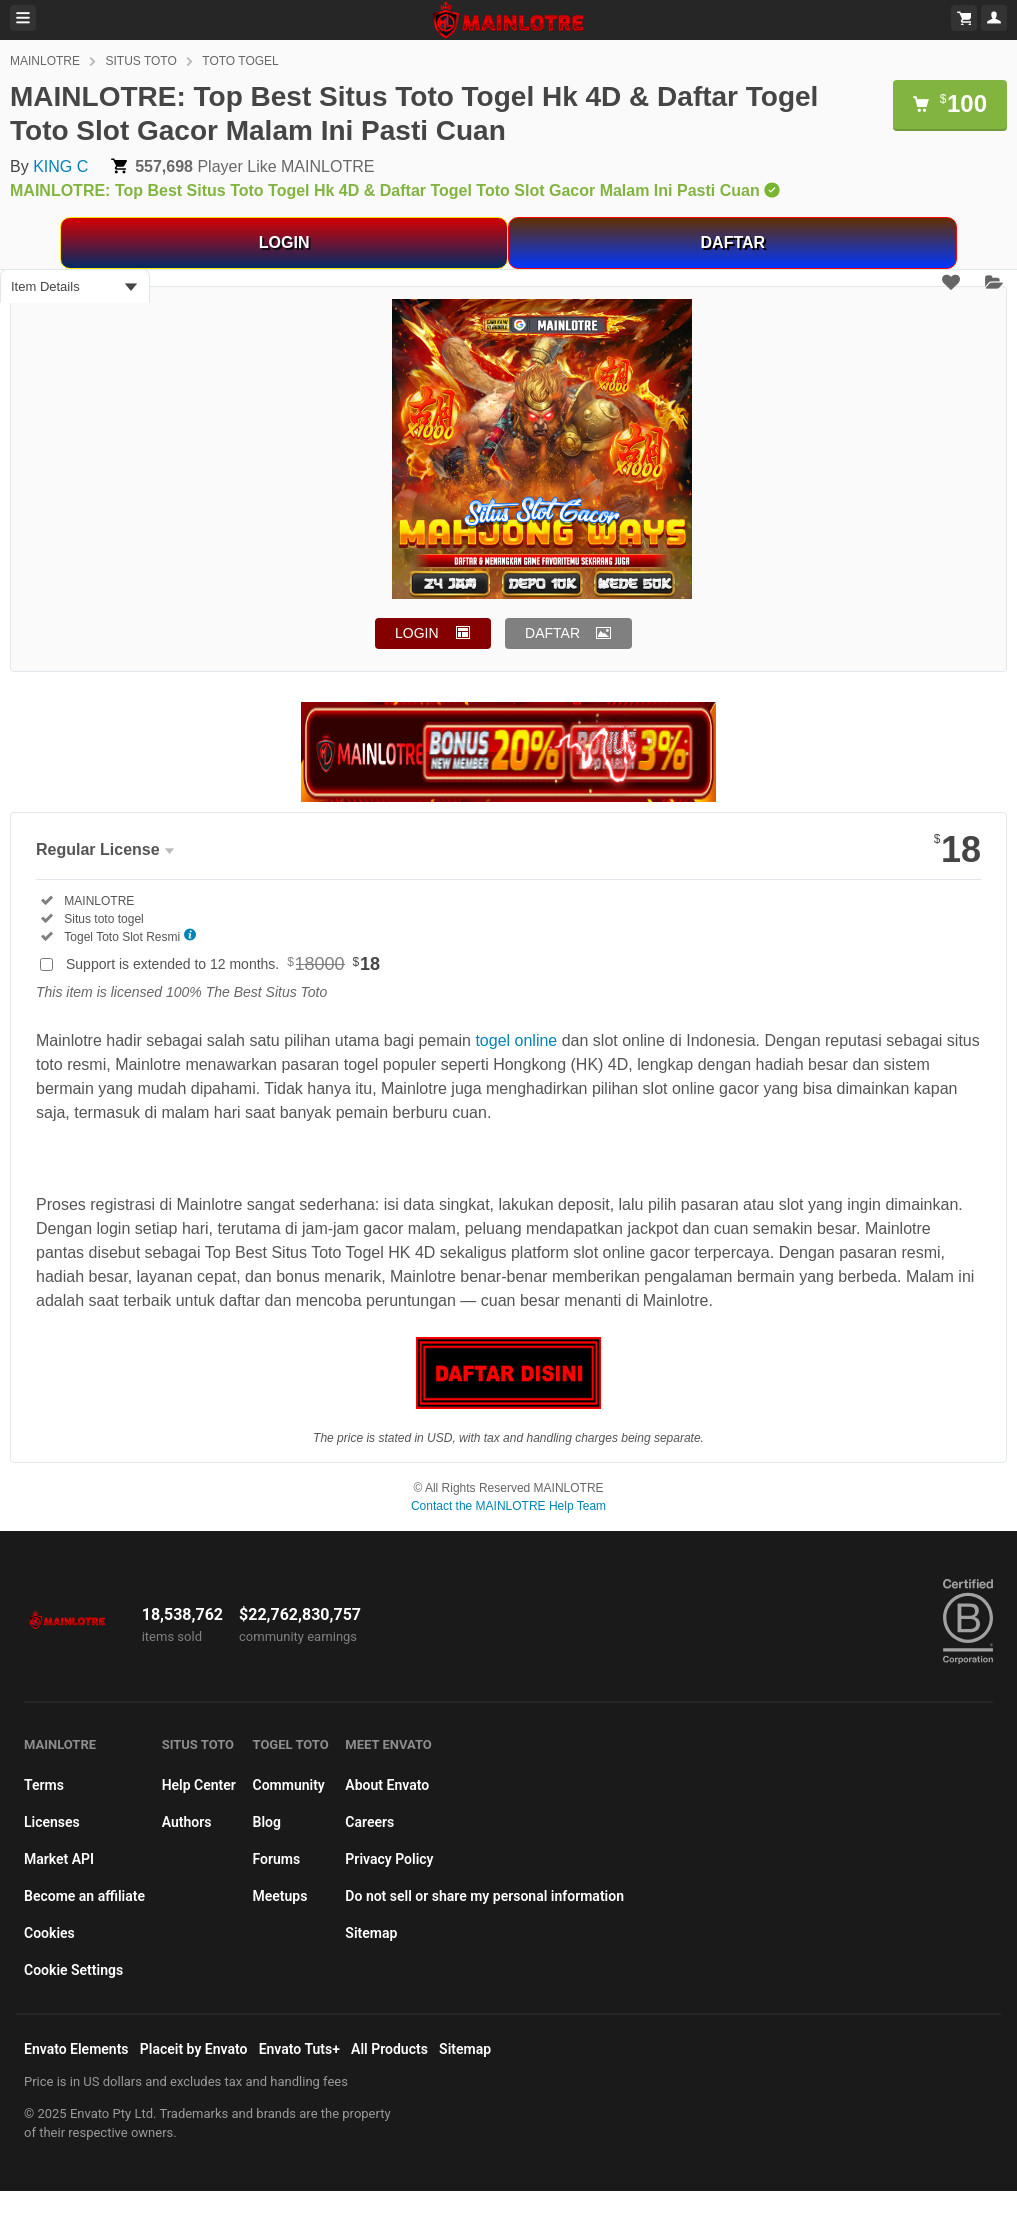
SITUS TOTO (140, 61)
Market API (59, 1859)
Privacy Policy (389, 1859)
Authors (187, 1822)
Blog (267, 1822)
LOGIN (284, 242)
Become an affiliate (84, 1896)
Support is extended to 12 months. (223, 964)
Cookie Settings (73, 1970)
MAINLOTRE (45, 61)
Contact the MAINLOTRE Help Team (508, 1506)
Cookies (49, 1933)
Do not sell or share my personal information (484, 1896)
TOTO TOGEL (240, 61)
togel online (516, 1040)
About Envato (387, 1785)
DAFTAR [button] (552, 633)
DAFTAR (733, 242)
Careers (369, 1822)
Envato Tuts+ (299, 2049)
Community (289, 1785)
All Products (389, 2049)
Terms (44, 1785)
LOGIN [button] (417, 633)
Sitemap (371, 1933)
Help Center (199, 1785)
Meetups (280, 1896)
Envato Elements (76, 2049)
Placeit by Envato (194, 2049)
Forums (277, 1859)
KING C (60, 166)
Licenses (52, 1822)
